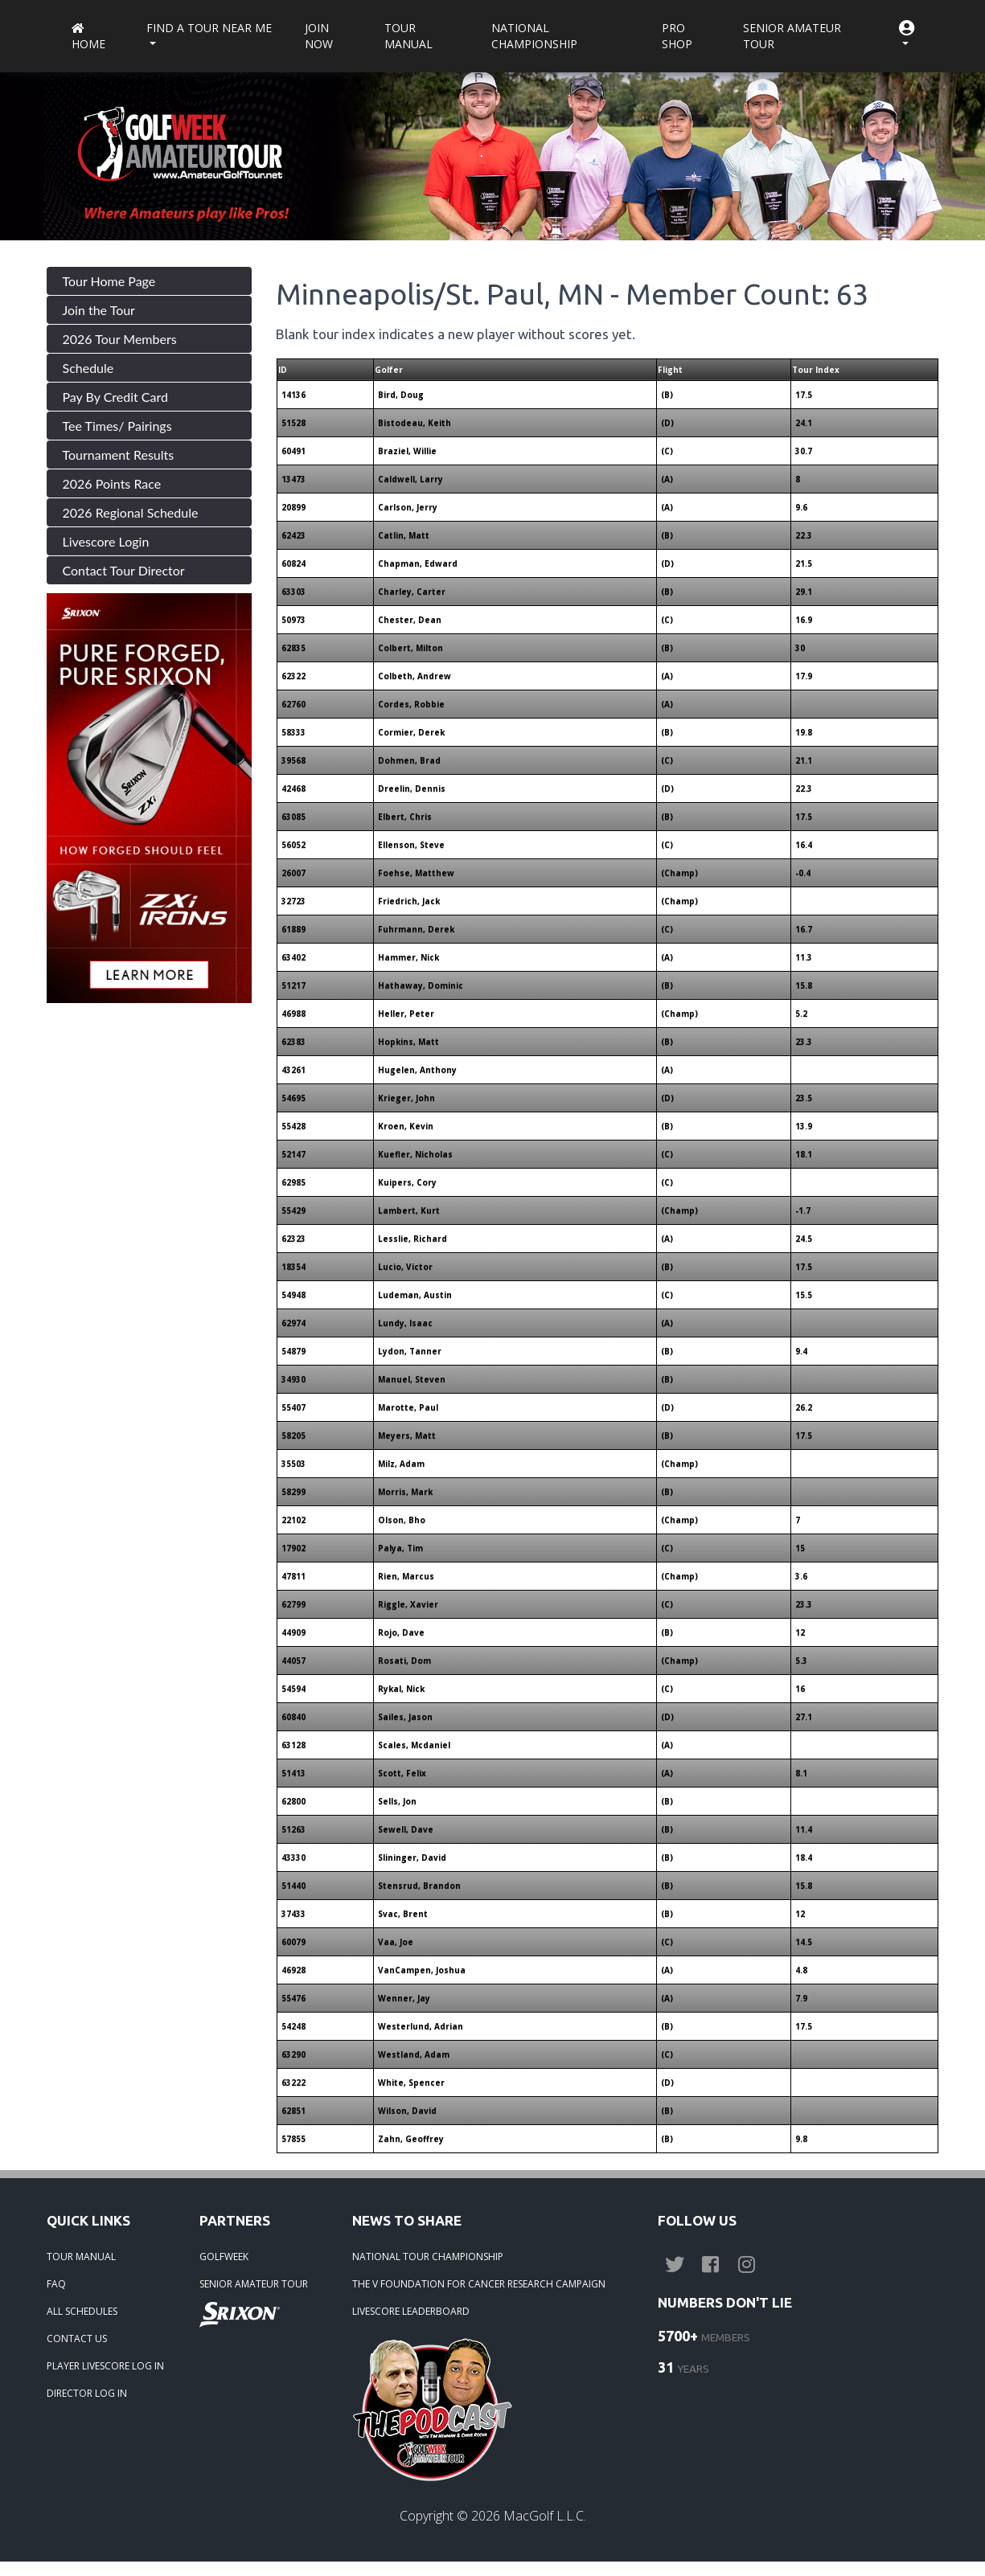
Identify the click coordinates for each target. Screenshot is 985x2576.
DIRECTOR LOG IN (87, 2393)
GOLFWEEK (223, 2256)
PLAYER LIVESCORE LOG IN (105, 2366)
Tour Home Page (109, 281)
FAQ (56, 2284)
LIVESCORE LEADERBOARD (411, 2311)
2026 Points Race (112, 483)
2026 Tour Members (120, 338)
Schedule (88, 367)
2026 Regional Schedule (131, 512)
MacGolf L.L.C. (544, 2516)
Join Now (319, 35)
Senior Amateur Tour (792, 35)
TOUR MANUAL (81, 2256)
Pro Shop (677, 35)
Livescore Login (106, 541)
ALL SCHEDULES (82, 2311)
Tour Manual (408, 35)
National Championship (534, 35)
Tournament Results (118, 454)
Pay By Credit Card (116, 396)
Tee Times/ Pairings (117, 425)
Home (88, 37)
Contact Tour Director (124, 570)
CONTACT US (77, 2338)
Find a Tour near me (209, 27)
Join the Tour (99, 309)
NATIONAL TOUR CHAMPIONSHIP (427, 2256)
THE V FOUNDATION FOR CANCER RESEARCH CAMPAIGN (478, 2284)
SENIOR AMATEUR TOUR (253, 2284)
